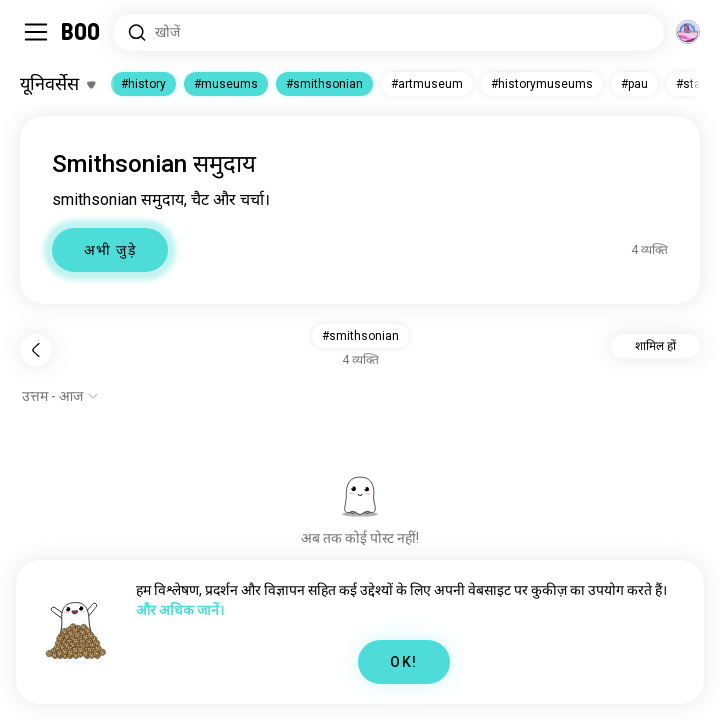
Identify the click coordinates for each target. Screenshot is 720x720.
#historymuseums (542, 84)
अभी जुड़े (110, 250)
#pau (634, 84)
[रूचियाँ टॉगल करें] (57, 84)
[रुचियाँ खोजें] (388, 32)
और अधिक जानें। (180, 610)
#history (143, 84)
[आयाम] (688, 32)
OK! (403, 662)
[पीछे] (36, 350)
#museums (226, 84)
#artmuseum (427, 84)
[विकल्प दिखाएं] (60, 396)
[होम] (81, 32)
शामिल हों (655, 346)
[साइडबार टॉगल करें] (36, 32)
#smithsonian (324, 84)
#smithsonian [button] (360, 336)
